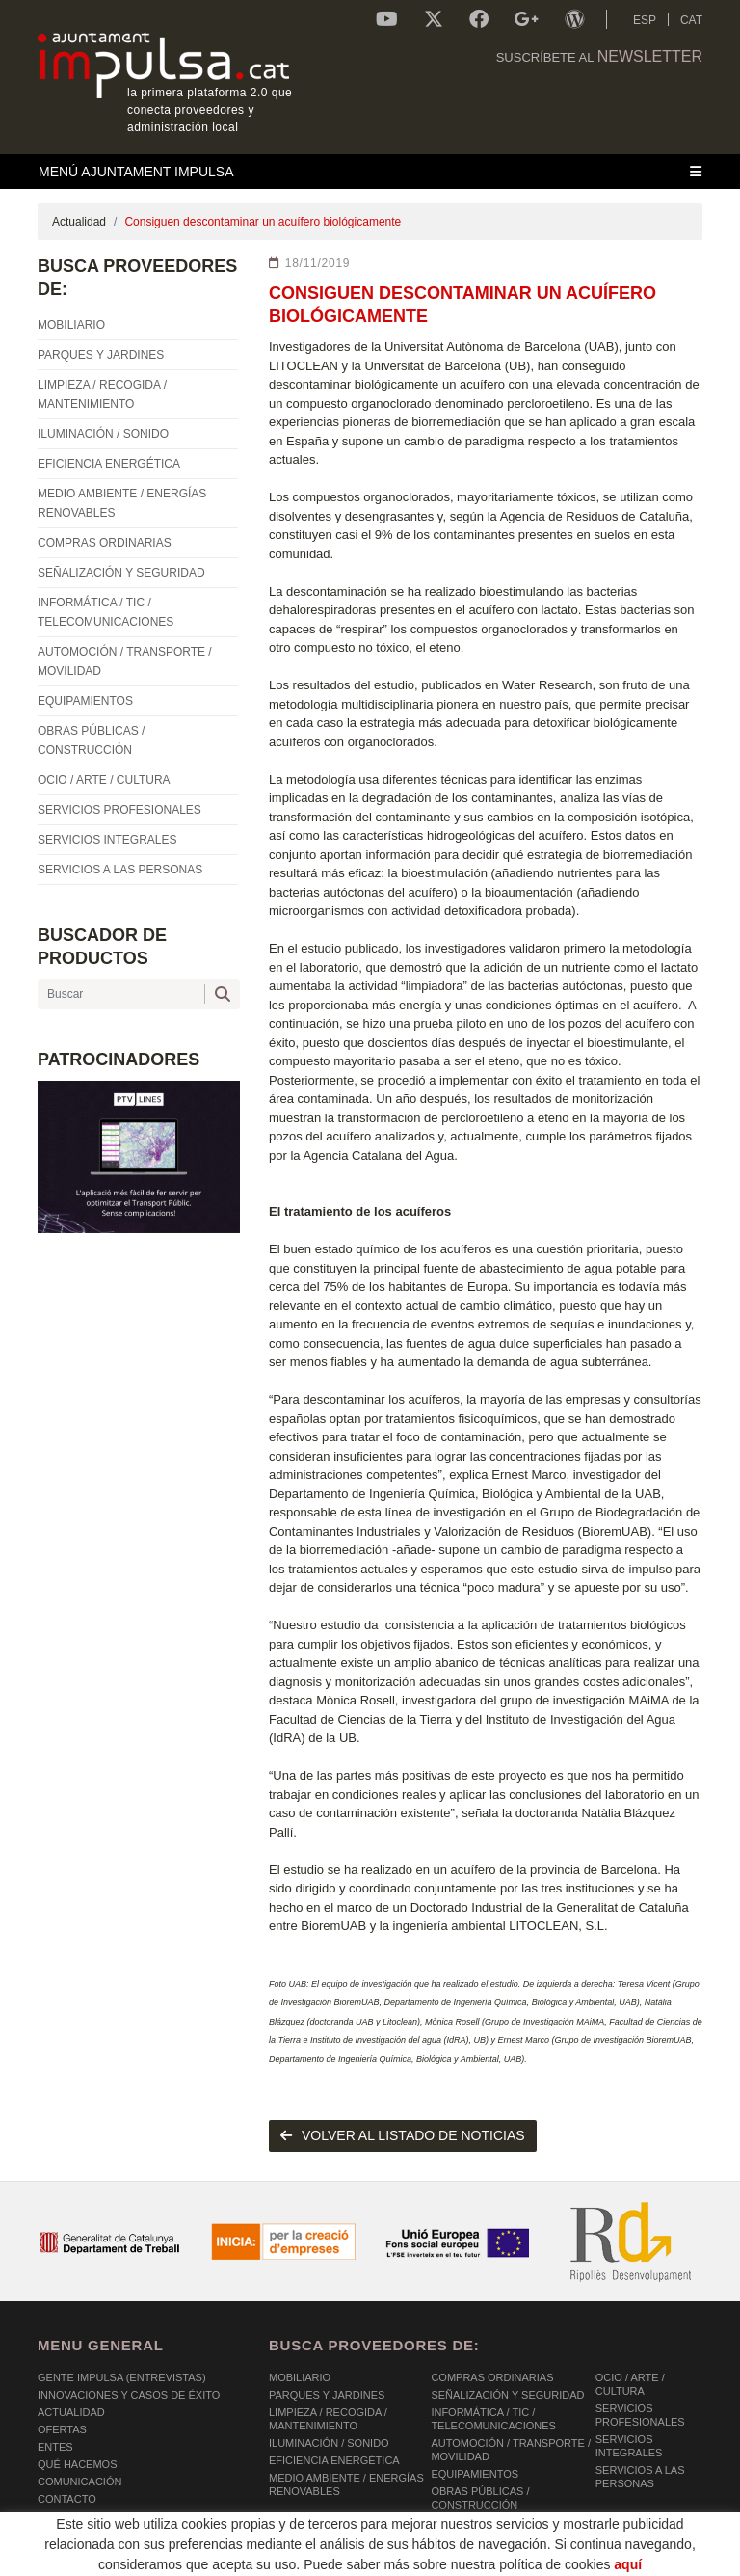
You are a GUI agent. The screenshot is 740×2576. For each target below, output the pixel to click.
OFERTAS (62, 2429)
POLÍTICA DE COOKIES (96, 2557)
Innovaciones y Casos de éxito (129, 2395)
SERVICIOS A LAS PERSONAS (640, 2476)
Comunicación (79, 2481)
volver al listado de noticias (402, 2135)
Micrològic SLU (589, 2559)
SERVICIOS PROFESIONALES (640, 2415)
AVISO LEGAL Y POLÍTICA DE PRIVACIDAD (285, 2557)
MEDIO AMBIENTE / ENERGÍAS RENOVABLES (346, 2484)
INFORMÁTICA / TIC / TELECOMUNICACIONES (493, 2418)
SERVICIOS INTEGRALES (629, 2445)
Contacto (67, 2499)
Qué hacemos (78, 2464)
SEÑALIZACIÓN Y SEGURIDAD (507, 2395)
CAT (691, 20)
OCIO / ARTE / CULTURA (630, 2384)
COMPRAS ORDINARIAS (492, 2377)
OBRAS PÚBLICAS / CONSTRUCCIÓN (480, 2497)
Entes (55, 2447)
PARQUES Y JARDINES (326, 2395)
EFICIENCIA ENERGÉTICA (334, 2460)
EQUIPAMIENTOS (474, 2474)
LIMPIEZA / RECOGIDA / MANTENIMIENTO (328, 2418)
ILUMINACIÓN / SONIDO (329, 2443)
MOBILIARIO (299, 2377)
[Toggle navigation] (370, 171)
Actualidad (79, 221)
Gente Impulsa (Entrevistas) (122, 2377)
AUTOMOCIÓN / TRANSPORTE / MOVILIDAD (511, 2449)
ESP (644, 20)
